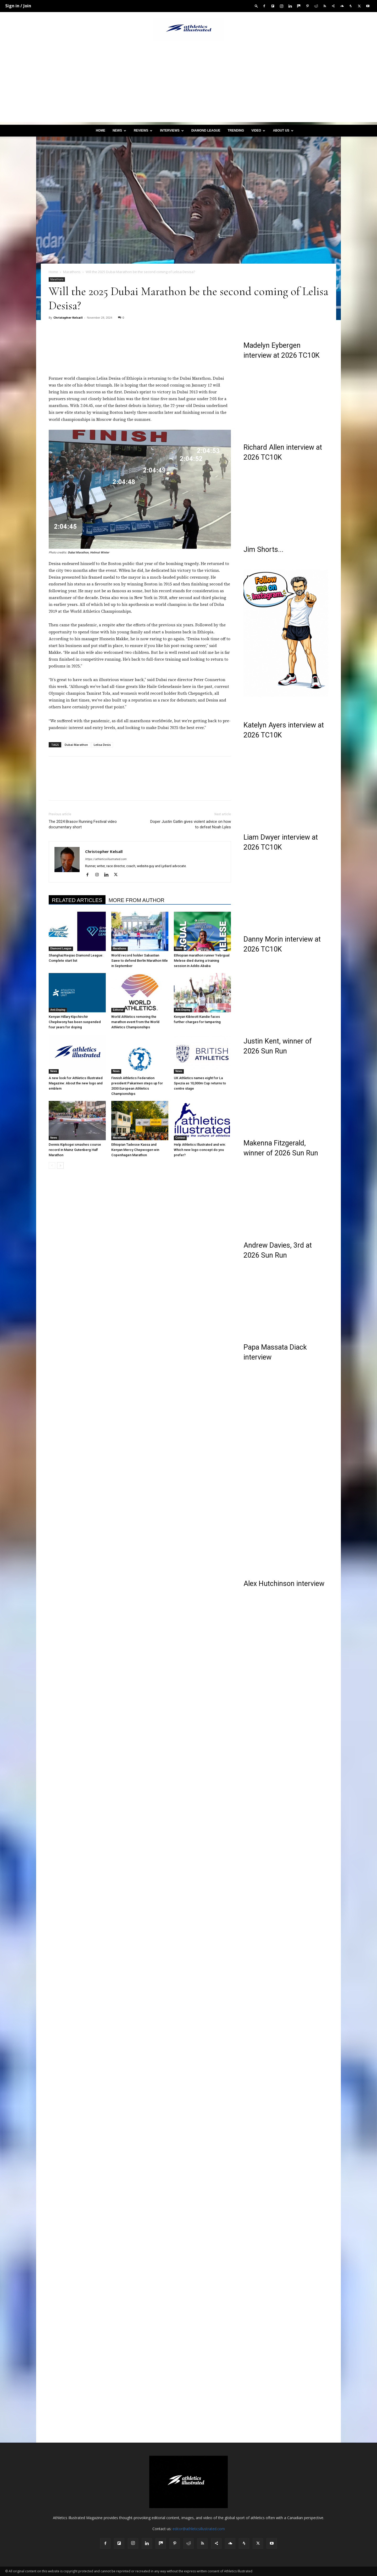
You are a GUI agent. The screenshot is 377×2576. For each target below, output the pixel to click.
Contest (180, 1137)
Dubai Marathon (76, 745)
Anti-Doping (57, 1009)
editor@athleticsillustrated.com (199, 2528)
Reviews (143, 130)
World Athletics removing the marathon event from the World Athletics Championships (135, 1022)
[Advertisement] (188, 85)
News (119, 130)
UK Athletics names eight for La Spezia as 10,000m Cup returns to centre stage (200, 1083)
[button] (256, 6)
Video (258, 130)
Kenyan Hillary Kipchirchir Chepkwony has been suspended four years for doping (75, 1022)
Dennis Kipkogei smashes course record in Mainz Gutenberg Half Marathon (75, 1150)
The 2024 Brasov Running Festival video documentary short (83, 824)
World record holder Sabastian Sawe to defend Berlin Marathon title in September (139, 960)
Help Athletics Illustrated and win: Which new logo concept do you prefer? (200, 1150)
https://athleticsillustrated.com (105, 859)
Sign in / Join (18, 6)
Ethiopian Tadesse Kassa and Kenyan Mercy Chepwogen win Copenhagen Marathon (135, 1150)
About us (283, 130)
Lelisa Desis (102, 745)
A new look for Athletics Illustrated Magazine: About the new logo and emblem (76, 1083)
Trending (236, 130)
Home (100, 130)
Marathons (72, 271)
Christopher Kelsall (68, 317)
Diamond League (205, 130)
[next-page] (60, 1165)
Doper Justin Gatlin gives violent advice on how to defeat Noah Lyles (190, 824)
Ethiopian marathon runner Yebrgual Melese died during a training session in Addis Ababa (201, 960)
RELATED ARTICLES (77, 900)
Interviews (172, 130)
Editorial (118, 1009)
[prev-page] (52, 1165)
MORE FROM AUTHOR (136, 900)
